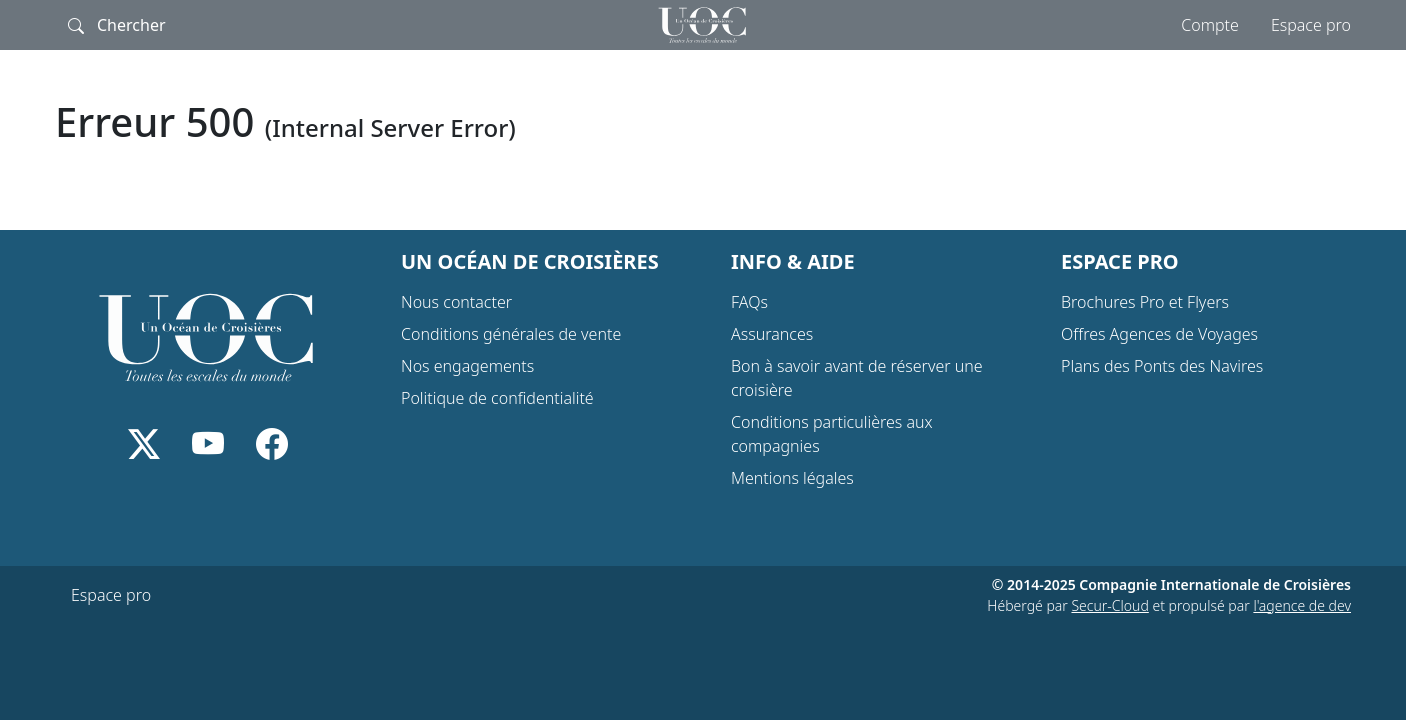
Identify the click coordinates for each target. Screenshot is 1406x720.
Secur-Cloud (1109, 605)
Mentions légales (792, 478)
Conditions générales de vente (511, 334)
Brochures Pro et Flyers (1145, 302)
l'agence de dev (1302, 605)
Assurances (772, 334)
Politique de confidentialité (497, 398)
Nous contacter (456, 302)
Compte (1210, 25)
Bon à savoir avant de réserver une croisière (857, 378)
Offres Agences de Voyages (1159, 334)
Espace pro (1311, 25)
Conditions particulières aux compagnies (832, 434)
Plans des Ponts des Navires (1162, 366)
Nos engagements (467, 366)
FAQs (749, 302)
